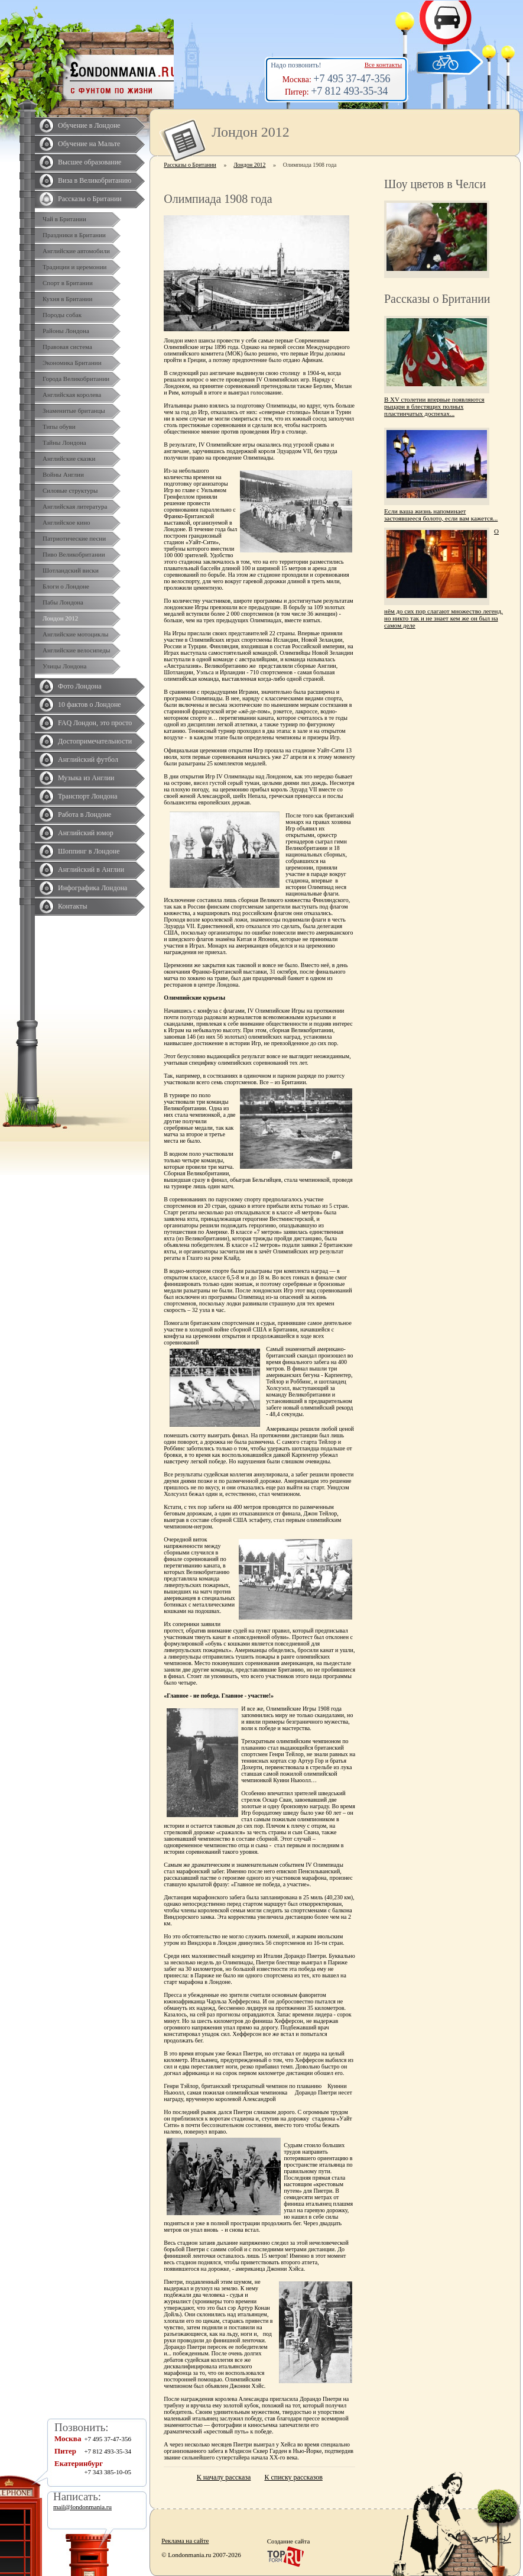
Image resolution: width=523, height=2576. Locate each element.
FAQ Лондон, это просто (95, 723)
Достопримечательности (95, 741)
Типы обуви (59, 426)
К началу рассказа (224, 2477)
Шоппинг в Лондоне (89, 851)
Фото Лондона (80, 686)
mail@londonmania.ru (82, 2506)
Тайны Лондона (64, 442)
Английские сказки (69, 458)
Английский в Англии (91, 869)
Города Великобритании (76, 378)
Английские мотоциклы (75, 634)
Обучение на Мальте (89, 144)
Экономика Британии (72, 362)
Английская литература (75, 506)
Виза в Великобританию (94, 180)
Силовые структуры (70, 490)
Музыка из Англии (86, 778)
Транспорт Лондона (88, 796)
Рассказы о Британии (90, 199)
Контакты (72, 906)
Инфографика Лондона (92, 888)
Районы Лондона (66, 330)
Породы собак (62, 314)
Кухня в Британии (67, 298)
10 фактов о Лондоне (89, 704)
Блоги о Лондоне (66, 586)
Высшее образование (89, 162)
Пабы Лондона (63, 602)
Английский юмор (85, 833)
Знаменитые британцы (74, 410)
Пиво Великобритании (74, 554)
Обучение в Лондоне (89, 125)
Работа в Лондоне (84, 814)
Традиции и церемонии (75, 266)
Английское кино (66, 522)
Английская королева (72, 394)
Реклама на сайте (185, 2540)
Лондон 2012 (60, 618)
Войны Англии (63, 474)
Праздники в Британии (74, 234)
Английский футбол (88, 759)
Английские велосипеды (76, 650)
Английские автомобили (76, 250)
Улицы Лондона (64, 666)
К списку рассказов (293, 2477)
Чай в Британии (64, 218)
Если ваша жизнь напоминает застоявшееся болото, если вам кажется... (441, 515)
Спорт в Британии (68, 282)
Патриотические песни (74, 538)
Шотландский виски (71, 570)
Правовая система (67, 346)
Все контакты (383, 64)
